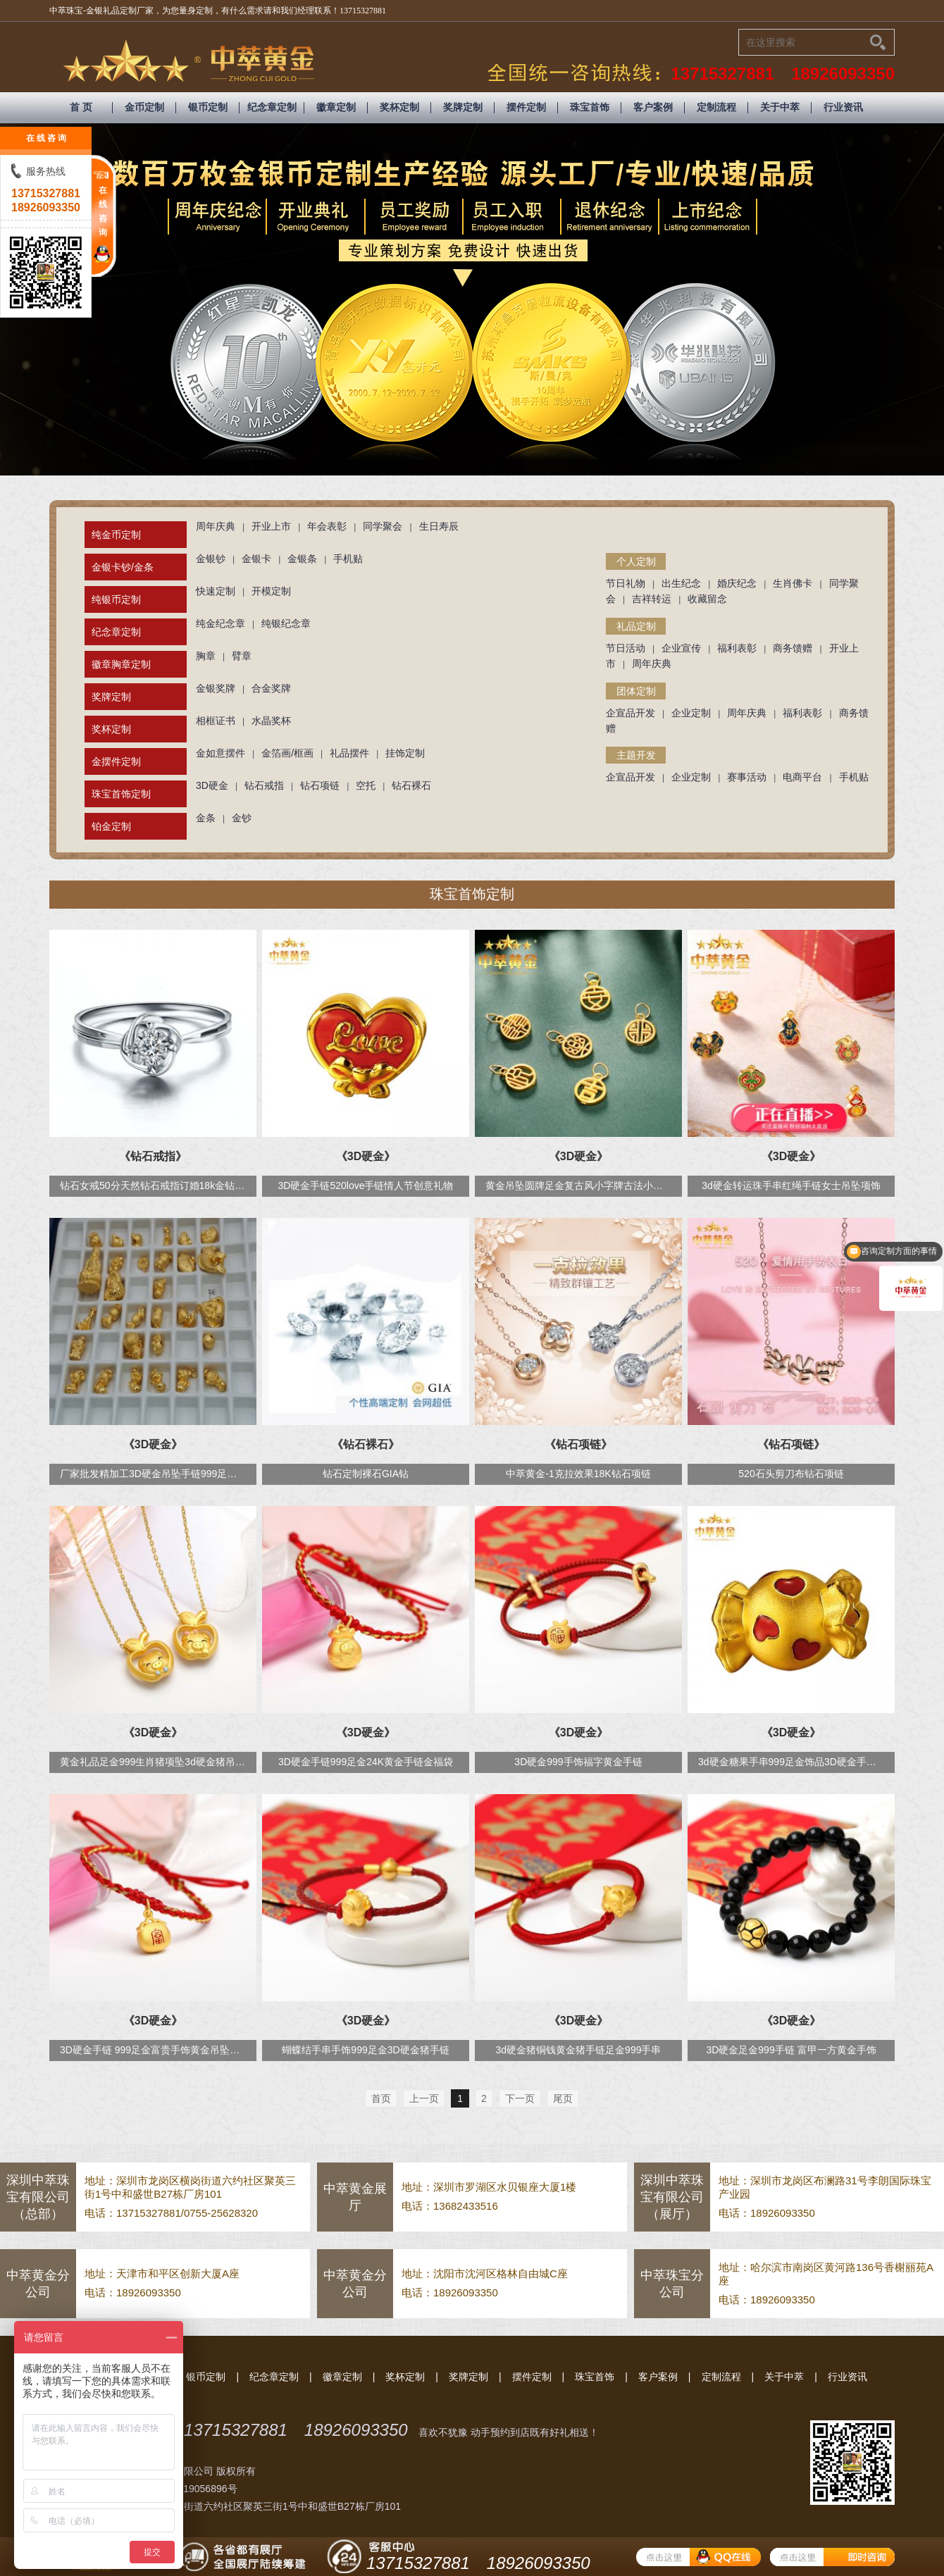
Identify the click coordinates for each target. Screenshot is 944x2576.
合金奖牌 (271, 688)
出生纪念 (681, 583)
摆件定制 (526, 107)
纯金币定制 (116, 534)
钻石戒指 (264, 785)
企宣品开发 (630, 712)
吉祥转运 (651, 598)
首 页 (81, 107)
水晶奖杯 (271, 720)
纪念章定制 (272, 107)
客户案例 (653, 107)
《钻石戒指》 (153, 1156)
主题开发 (636, 755)
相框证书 (215, 720)
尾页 (563, 2098)
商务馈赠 (792, 648)
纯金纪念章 (220, 623)
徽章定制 (336, 107)
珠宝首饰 (589, 107)
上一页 (424, 2098)
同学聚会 (382, 526)
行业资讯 (843, 107)
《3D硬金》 (365, 1156)
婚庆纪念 (737, 583)
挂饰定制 (405, 753)
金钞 (241, 817)
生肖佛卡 (792, 583)
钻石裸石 (411, 785)
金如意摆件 (220, 753)
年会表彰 (327, 526)
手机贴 (348, 558)
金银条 (302, 558)
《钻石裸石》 (365, 1444)
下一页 (520, 2098)
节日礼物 (625, 583)
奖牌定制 (463, 107)
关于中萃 (780, 107)
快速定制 (215, 591)
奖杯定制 (399, 107)
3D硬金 (212, 785)
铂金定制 (111, 826)
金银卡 (256, 558)
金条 (206, 817)
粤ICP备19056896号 (192, 2488)
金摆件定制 (116, 761)
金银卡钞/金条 (123, 567)
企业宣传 (681, 648)
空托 (365, 785)
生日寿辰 (439, 526)
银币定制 (208, 107)
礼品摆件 (349, 753)
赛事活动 (746, 777)
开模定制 (271, 591)
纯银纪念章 (286, 623)
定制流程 (716, 107)
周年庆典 (215, 526)
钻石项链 (320, 785)
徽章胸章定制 (121, 664)
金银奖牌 (215, 688)
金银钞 (210, 558)
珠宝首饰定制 (121, 793)
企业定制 (691, 712)
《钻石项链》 (578, 1444)
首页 (381, 2098)
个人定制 (636, 561)
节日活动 (625, 648)
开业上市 (271, 526)
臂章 (241, 655)
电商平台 (802, 777)
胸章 (206, 655)
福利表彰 (737, 648)
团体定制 (636, 691)
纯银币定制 (116, 599)
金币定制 (144, 107)
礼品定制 (636, 626)
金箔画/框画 (287, 753)
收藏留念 (707, 598)
